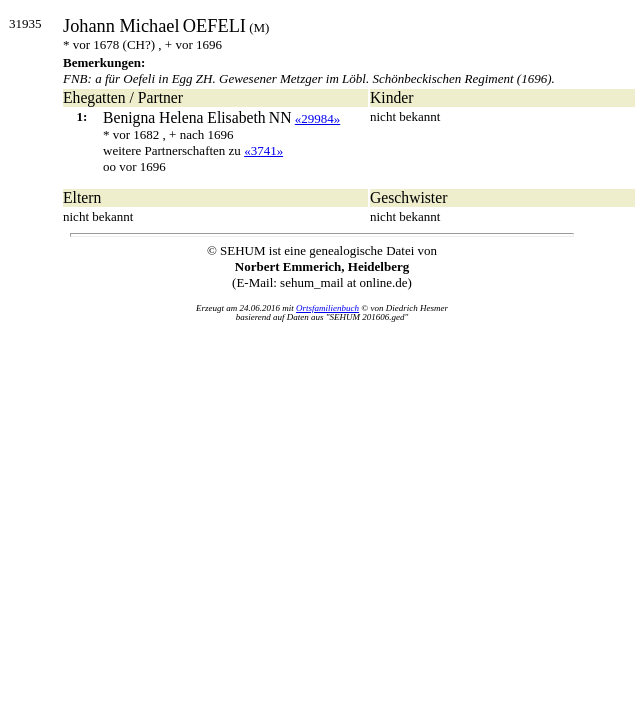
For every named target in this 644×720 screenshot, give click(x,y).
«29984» (318, 118)
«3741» (263, 150)
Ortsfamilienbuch (327, 308)
